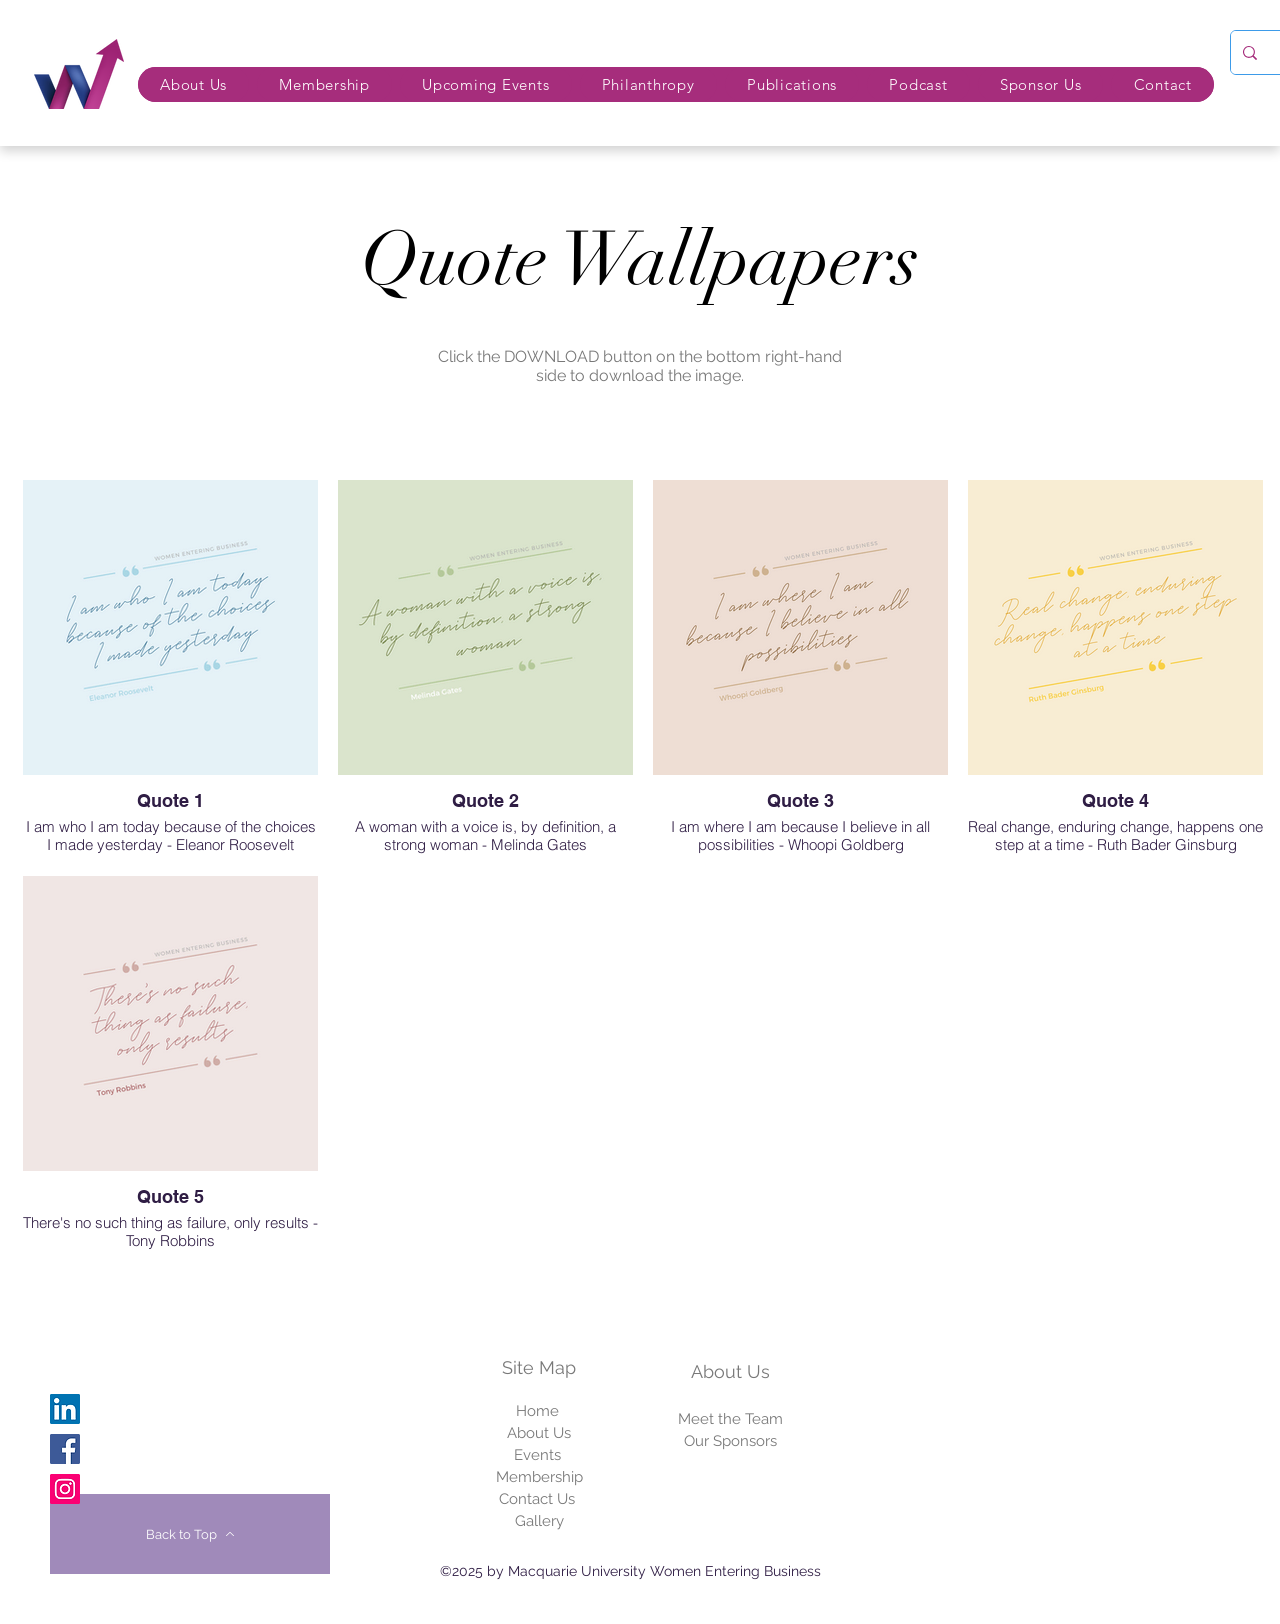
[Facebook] (65, 1449)
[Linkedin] (65, 1409)
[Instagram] (65, 1489)
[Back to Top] (190, 1534)
